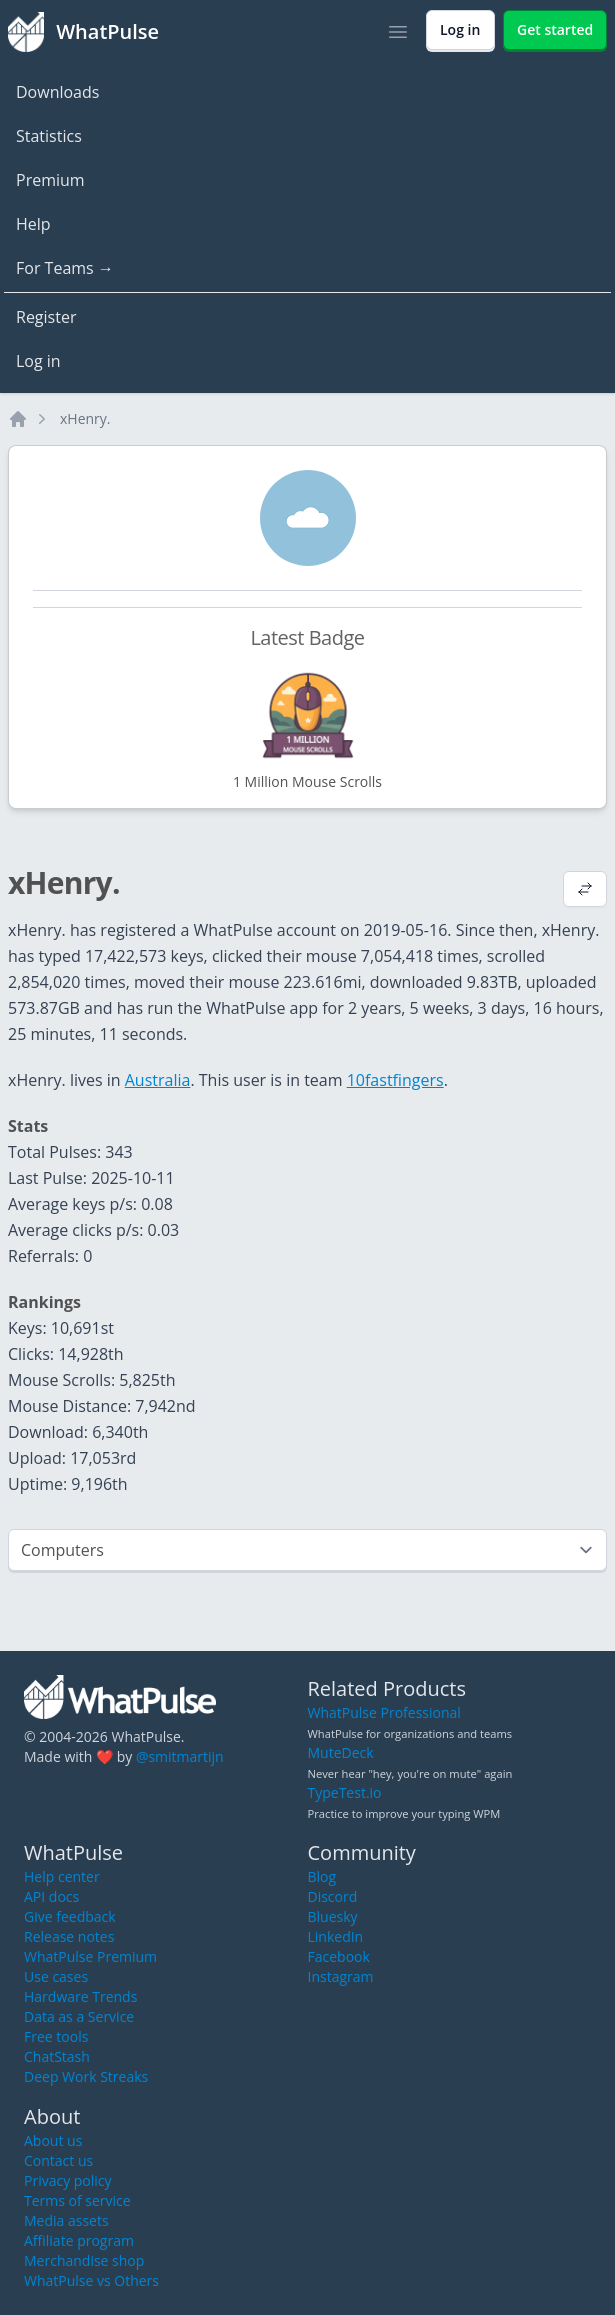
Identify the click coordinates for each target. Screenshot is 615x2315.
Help (33, 224)
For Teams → (65, 268)
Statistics (49, 136)
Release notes (69, 1936)
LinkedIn (336, 1936)
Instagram (341, 1976)
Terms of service (77, 2200)
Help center (62, 1876)
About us (53, 2140)
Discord (333, 1896)
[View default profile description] (585, 891)
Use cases (56, 1976)
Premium (50, 180)
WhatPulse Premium (90, 1956)
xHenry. (85, 418)
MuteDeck (341, 1752)
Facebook (339, 1956)
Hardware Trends (80, 1996)
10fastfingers (395, 1080)
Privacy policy (68, 2180)
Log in (38, 361)
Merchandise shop (84, 2260)
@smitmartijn (180, 1756)
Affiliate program (79, 2240)
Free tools (56, 2036)
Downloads (57, 92)
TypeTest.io (345, 1792)
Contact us (58, 2160)
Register (46, 317)
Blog (322, 1876)
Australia (158, 1080)
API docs (51, 1896)
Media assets (66, 2220)
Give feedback (70, 1916)
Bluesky (333, 1916)
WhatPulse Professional (384, 1712)
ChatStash (57, 2056)
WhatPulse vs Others (91, 2280)
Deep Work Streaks (86, 2076)
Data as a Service (79, 2016)
